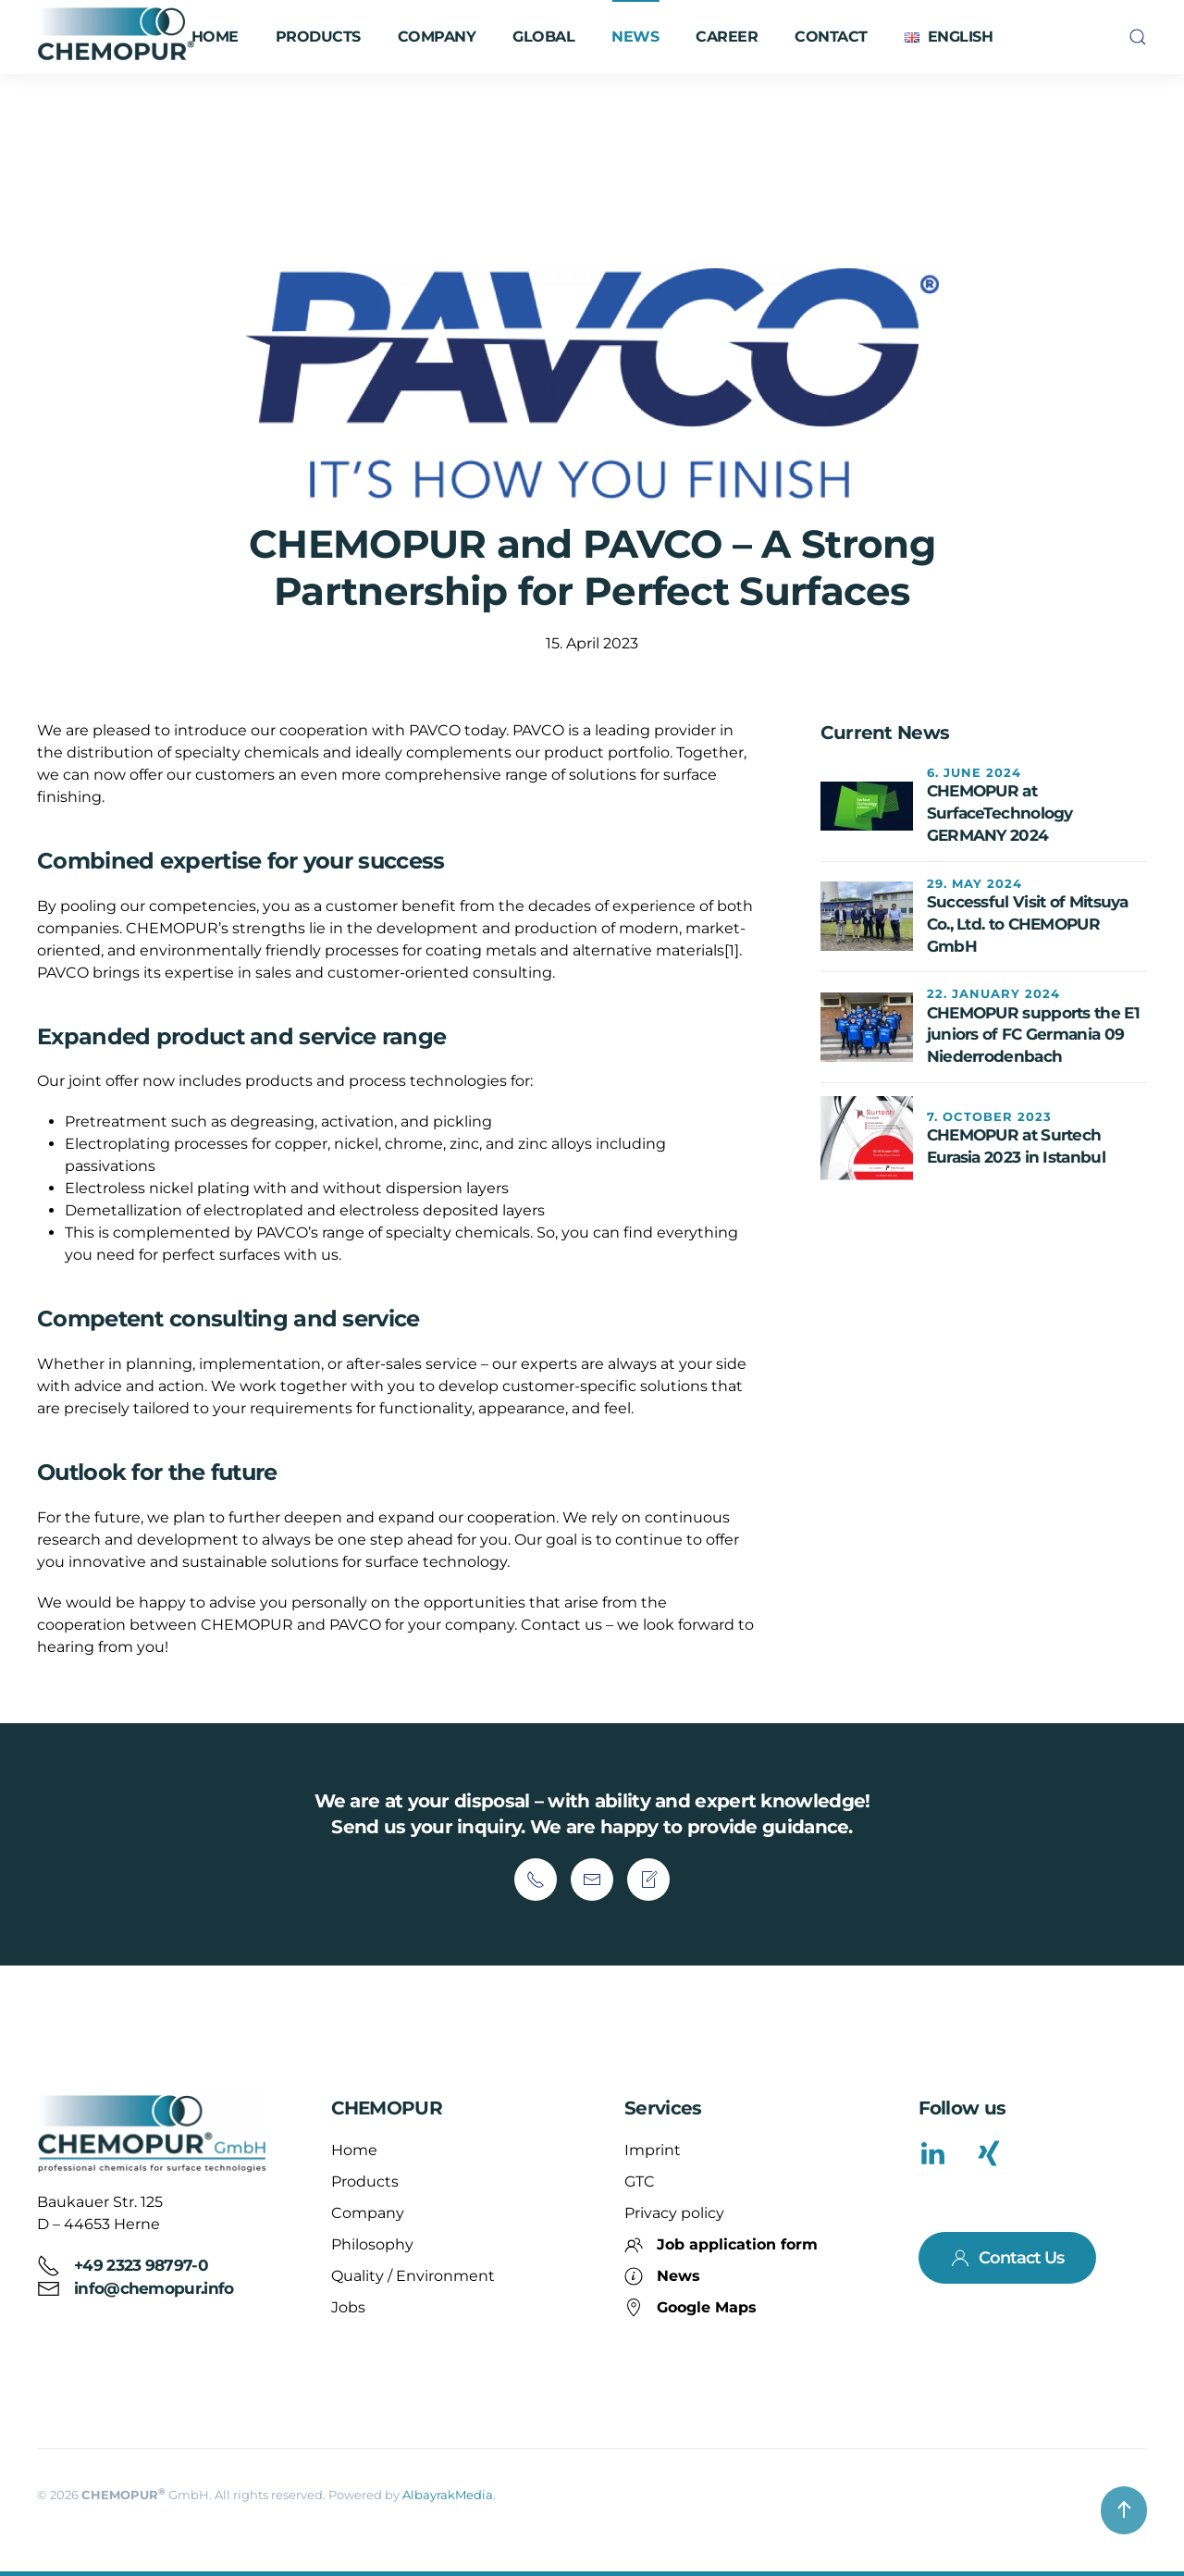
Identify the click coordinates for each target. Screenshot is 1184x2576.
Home (215, 36)
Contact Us (1007, 2258)
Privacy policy (674, 2213)
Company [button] (437, 36)
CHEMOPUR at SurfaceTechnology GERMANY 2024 (1000, 813)
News (635, 36)
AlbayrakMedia (447, 2494)
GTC (639, 2181)
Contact (831, 36)
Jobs (348, 2307)
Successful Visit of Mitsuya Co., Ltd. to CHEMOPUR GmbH (1027, 924)
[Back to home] (118, 37)
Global (543, 36)
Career (727, 36)
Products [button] (318, 36)
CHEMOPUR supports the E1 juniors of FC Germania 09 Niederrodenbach (1033, 1035)
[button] (949, 37)
